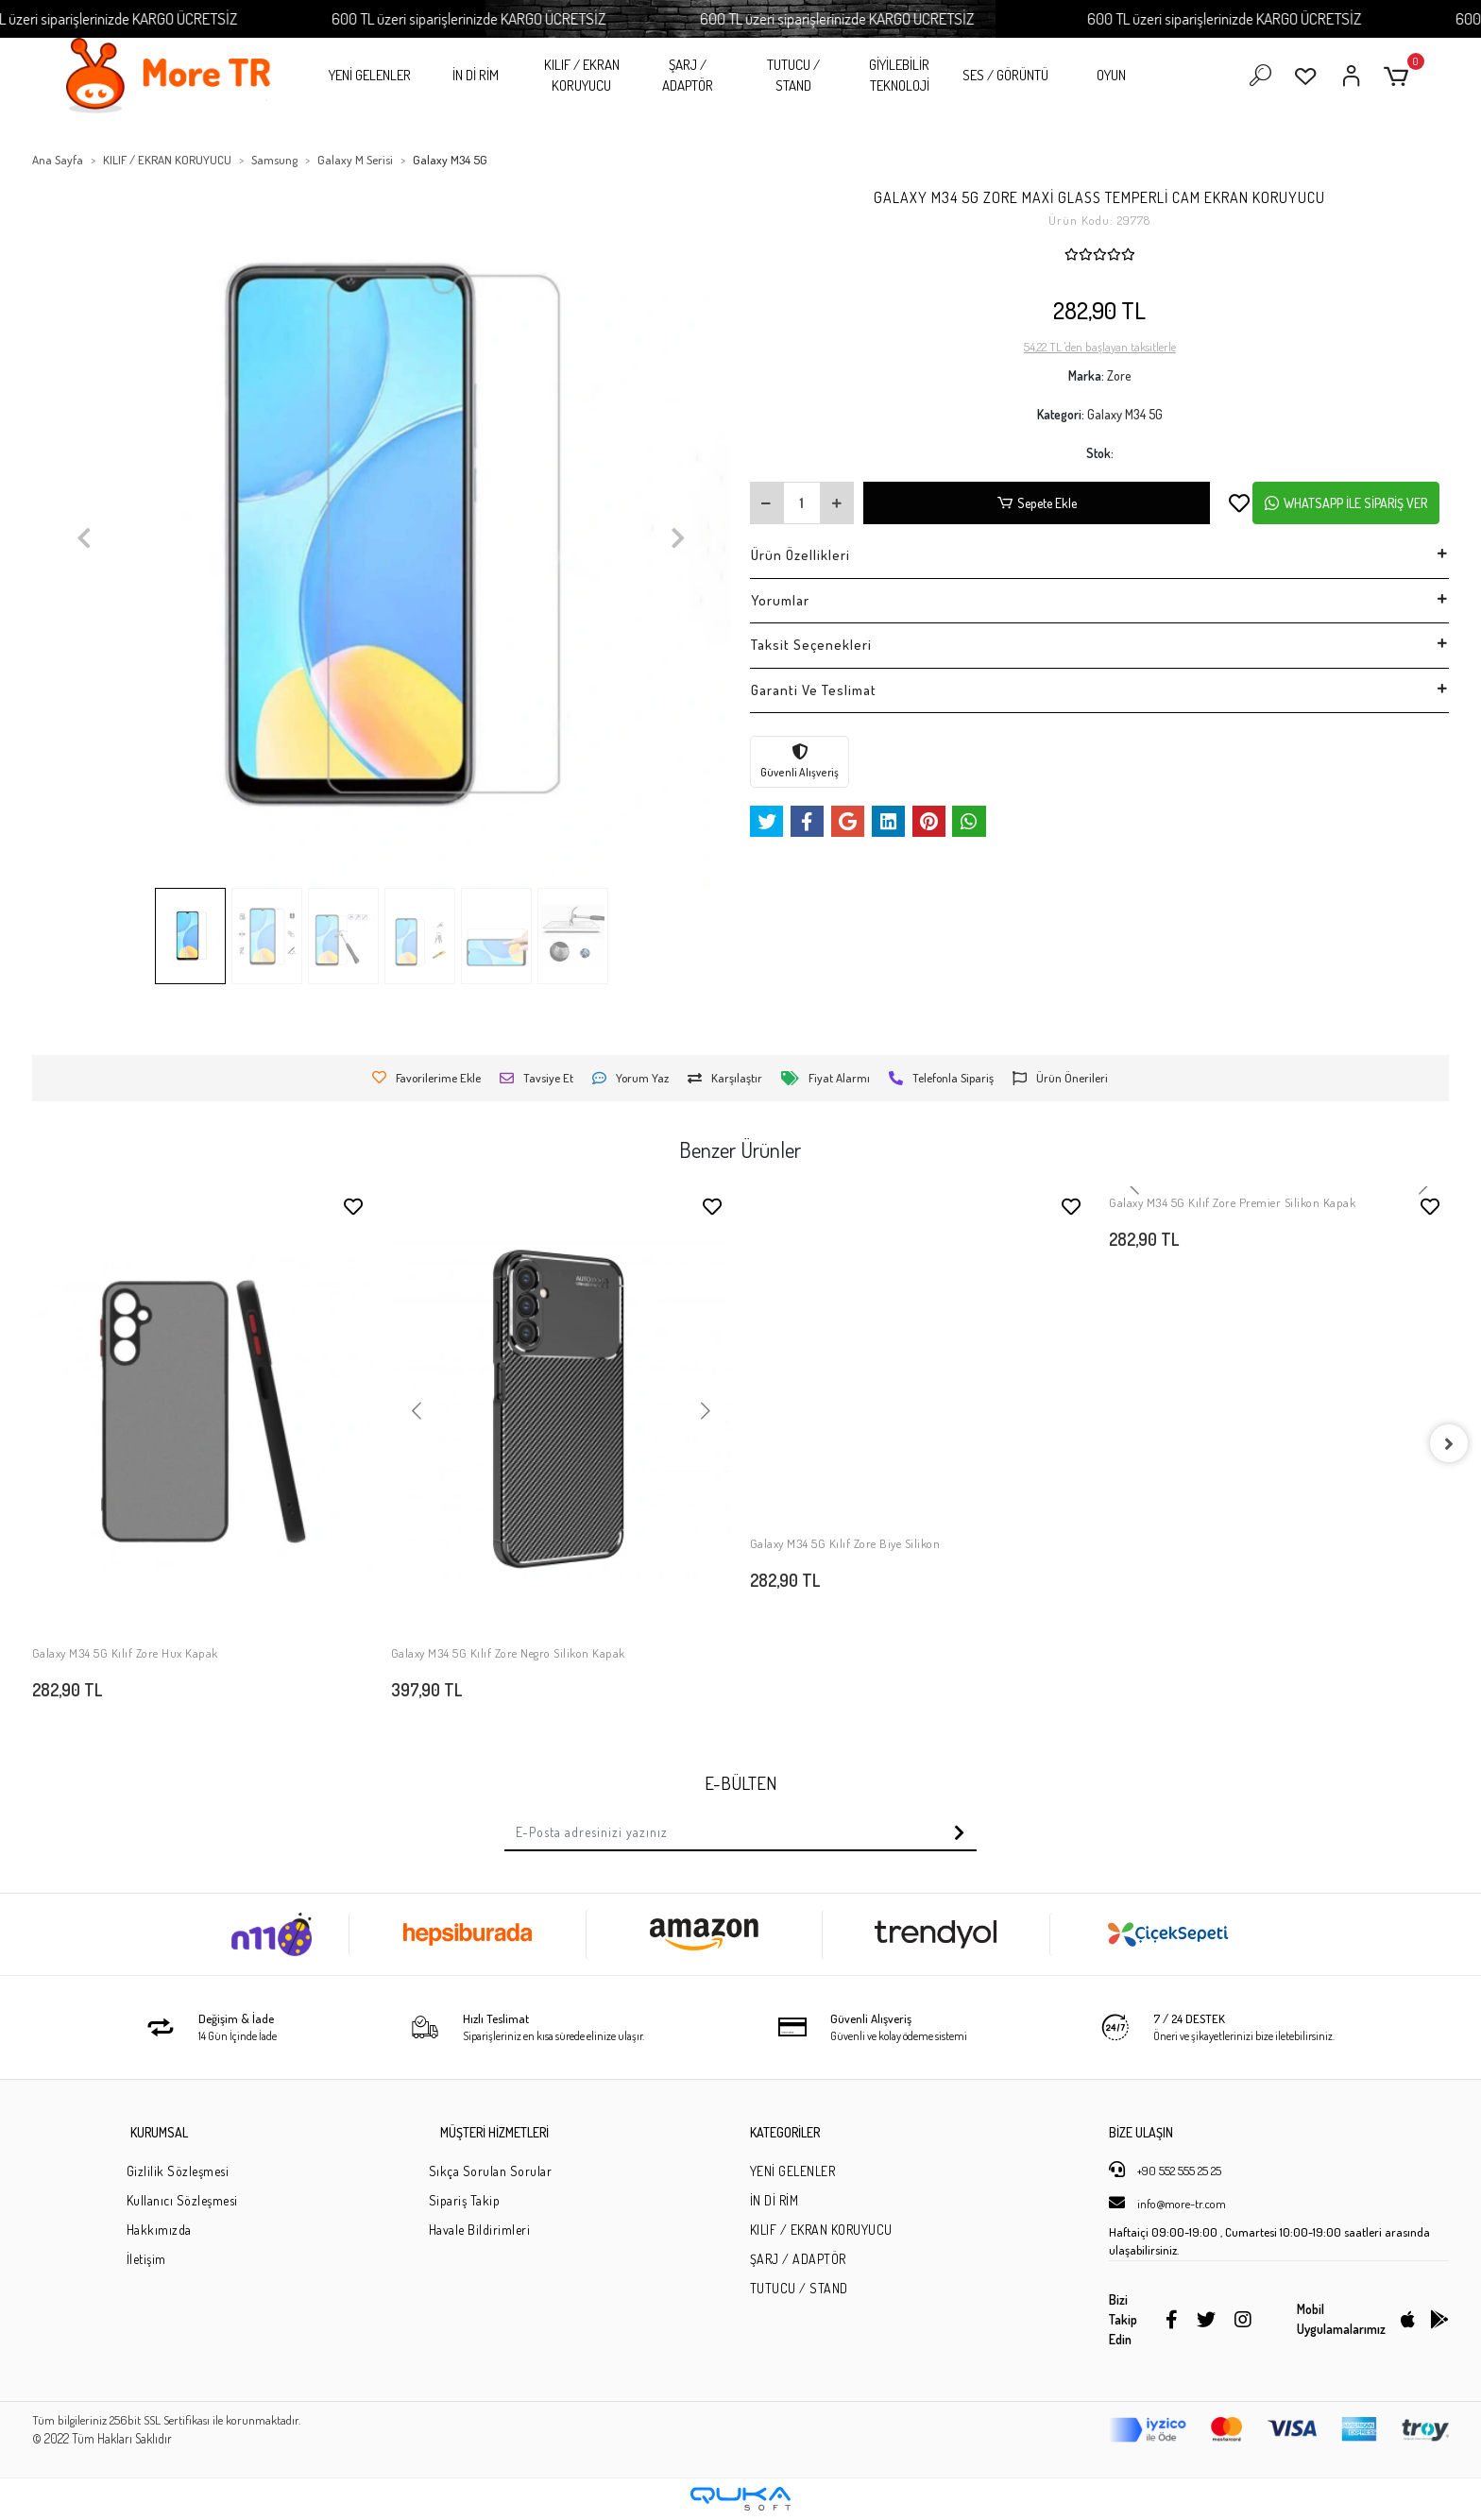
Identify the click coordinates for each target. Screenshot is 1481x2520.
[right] (1449, 1443)
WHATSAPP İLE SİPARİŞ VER (1346, 503)
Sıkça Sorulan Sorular (491, 2171)
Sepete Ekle (1037, 503)
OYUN (1111, 75)
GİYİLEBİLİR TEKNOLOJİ (899, 75)
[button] (1399, 76)
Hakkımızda (159, 2230)
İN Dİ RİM (475, 75)
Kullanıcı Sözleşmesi (182, 2200)
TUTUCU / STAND (793, 75)
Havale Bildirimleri (480, 2230)
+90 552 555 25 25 (1165, 2169)
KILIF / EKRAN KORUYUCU (582, 75)
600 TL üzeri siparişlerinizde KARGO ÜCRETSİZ (138, 18)
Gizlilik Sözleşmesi (178, 2171)
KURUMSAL (159, 2132)
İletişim (146, 2259)
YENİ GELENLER (370, 75)
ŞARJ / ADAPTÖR (687, 75)
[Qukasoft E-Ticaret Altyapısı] (740, 2499)
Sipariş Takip (465, 2200)
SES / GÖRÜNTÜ (1005, 75)
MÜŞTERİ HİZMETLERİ (494, 2132)
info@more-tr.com (1167, 2202)
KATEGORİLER (785, 2132)
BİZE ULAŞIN (1141, 2132)
